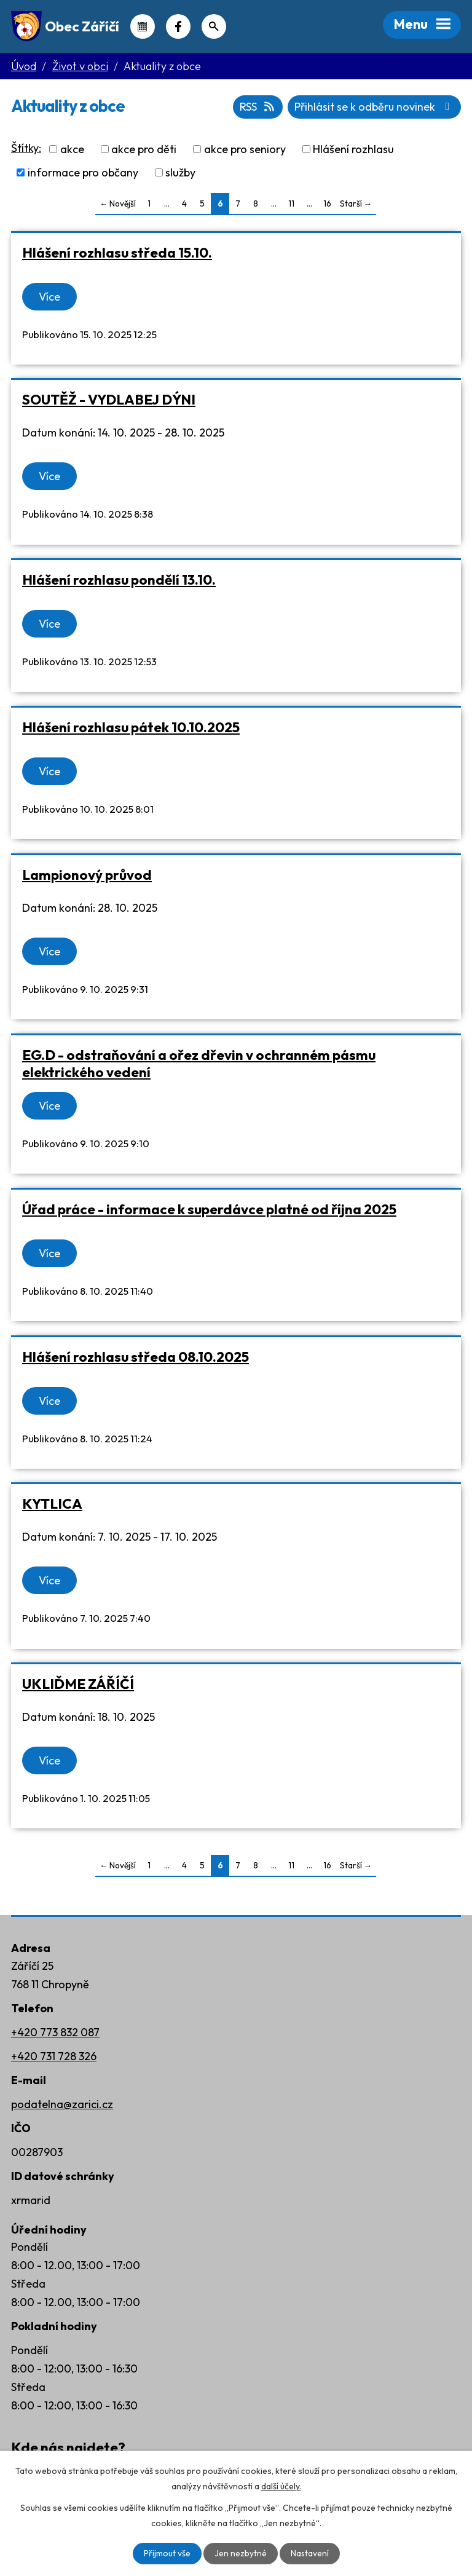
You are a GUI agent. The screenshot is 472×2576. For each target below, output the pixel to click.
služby (180, 172)
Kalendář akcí (142, 26)
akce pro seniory (245, 149)
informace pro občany (83, 172)
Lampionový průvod (87, 874)
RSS (256, 107)
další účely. (281, 2486)
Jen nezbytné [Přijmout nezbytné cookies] (240, 2553)
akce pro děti (143, 149)
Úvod (23, 66)
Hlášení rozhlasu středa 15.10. (117, 252)
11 (291, 203)
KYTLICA (52, 1503)
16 (327, 203)
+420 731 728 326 (53, 2056)
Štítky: (26, 148)
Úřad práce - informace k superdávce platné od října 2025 (209, 1209)
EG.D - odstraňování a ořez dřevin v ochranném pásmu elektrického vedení (199, 1063)
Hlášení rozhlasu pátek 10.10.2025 (131, 727)
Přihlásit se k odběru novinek (374, 107)
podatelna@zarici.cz (62, 2104)
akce (72, 149)
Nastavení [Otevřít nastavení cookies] (309, 2553)
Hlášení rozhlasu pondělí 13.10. (119, 579)
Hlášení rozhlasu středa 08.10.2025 (135, 1356)
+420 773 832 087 (55, 2032)
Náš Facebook (178, 26)
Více (49, 297)
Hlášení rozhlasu (353, 149)
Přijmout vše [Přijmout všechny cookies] (166, 2553)
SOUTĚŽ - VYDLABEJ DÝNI (108, 399)
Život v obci (80, 66)
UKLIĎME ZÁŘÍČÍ (78, 1684)
